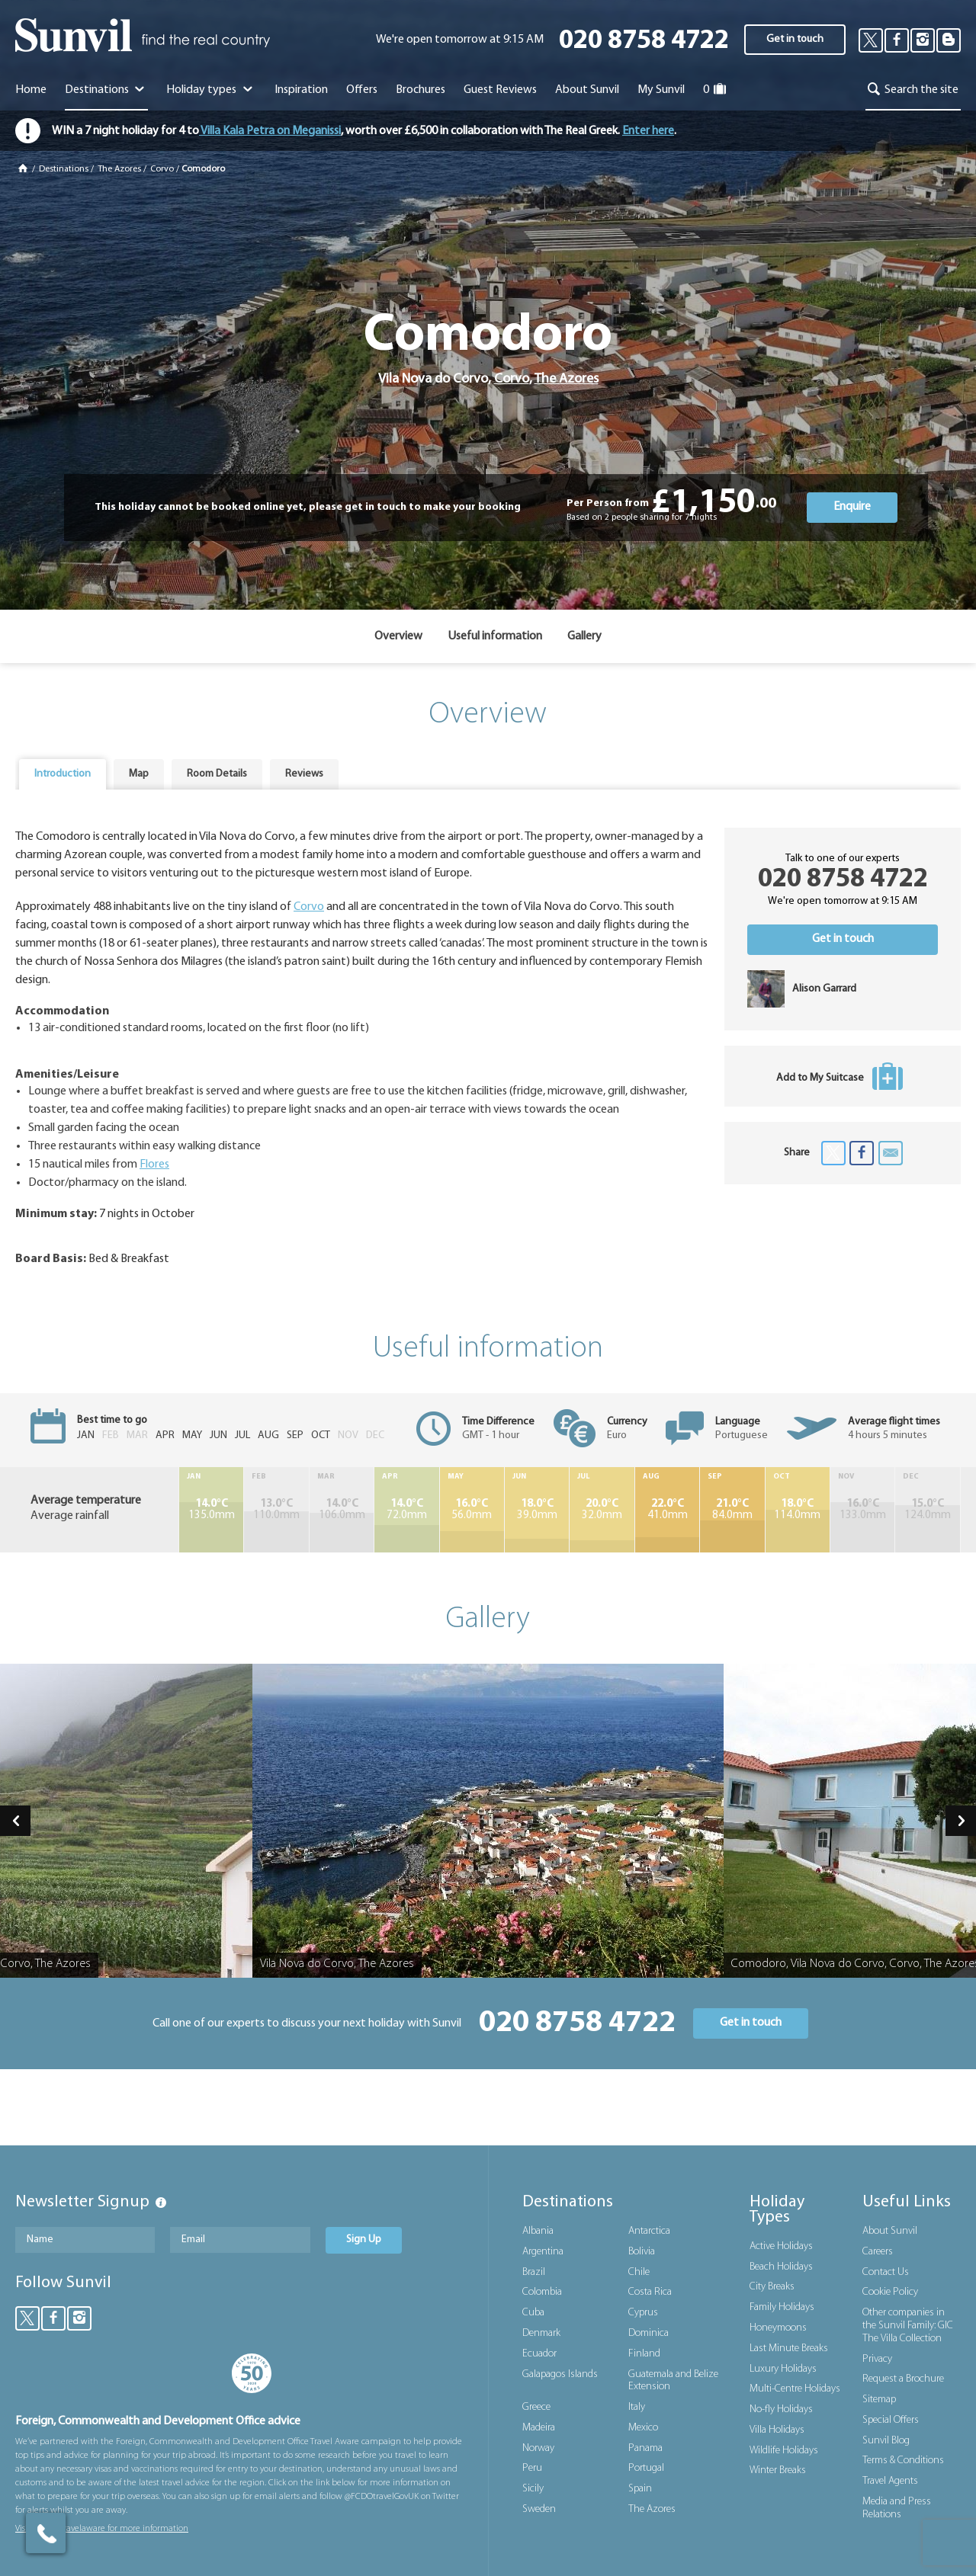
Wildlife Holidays (784, 2450)
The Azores (119, 169)
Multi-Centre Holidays (795, 2389)
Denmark (541, 2333)
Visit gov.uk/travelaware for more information (101, 2528)
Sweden (539, 2509)
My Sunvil (661, 90)
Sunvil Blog (886, 2440)
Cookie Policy (890, 2292)
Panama (645, 2448)
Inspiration (301, 90)
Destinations (106, 90)
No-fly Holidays (781, 2409)
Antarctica (649, 2231)
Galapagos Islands (560, 2374)
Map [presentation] (139, 774)
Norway (538, 2448)
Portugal (646, 2468)
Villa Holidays (777, 2430)
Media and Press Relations (896, 2508)
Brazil (533, 2272)
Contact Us (885, 2272)
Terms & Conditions (903, 2460)
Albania (538, 2231)
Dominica (648, 2333)
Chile (639, 2272)
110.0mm (276, 1509)
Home (31, 90)
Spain (640, 2488)
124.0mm (927, 1509)
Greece (536, 2407)
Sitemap (879, 2399)
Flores (154, 1164)
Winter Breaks (778, 2470)
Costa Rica (650, 2292)
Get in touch (795, 39)
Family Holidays (782, 2307)
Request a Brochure (903, 2379)
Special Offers (890, 2420)
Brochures (420, 90)
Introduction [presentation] (62, 774)
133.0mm (862, 1509)
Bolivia (641, 2251)
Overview (398, 636)
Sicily (533, 2488)
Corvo (162, 169)
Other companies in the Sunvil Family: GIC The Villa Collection (907, 2325)
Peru (532, 2468)
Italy (636, 2407)
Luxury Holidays (783, 2369)
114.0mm (798, 1509)
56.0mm (472, 1509)
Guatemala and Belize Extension (673, 2381)
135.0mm (211, 1509)
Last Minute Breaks (789, 2348)
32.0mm (602, 1509)
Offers (361, 90)
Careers (877, 2251)
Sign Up (363, 2239)
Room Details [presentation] (217, 774)
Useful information (495, 636)
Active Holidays (781, 2246)
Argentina (542, 2251)
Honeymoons (778, 2328)
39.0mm (537, 1509)
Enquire (852, 507)
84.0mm (732, 1509)
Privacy (877, 2359)
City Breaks (772, 2286)
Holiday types (210, 90)
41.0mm (667, 1509)
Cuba (533, 2312)
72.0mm (406, 1509)
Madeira (538, 2427)
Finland (644, 2354)
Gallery (584, 636)
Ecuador (539, 2354)
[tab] (62, 774)
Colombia (542, 2292)
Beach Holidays (781, 2267)
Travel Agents (890, 2481)
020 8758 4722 (644, 41)
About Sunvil (889, 2231)
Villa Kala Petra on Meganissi (270, 131)
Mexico (643, 2427)
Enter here (648, 131)
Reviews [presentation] (304, 774)
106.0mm (342, 1509)
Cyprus (643, 2312)
